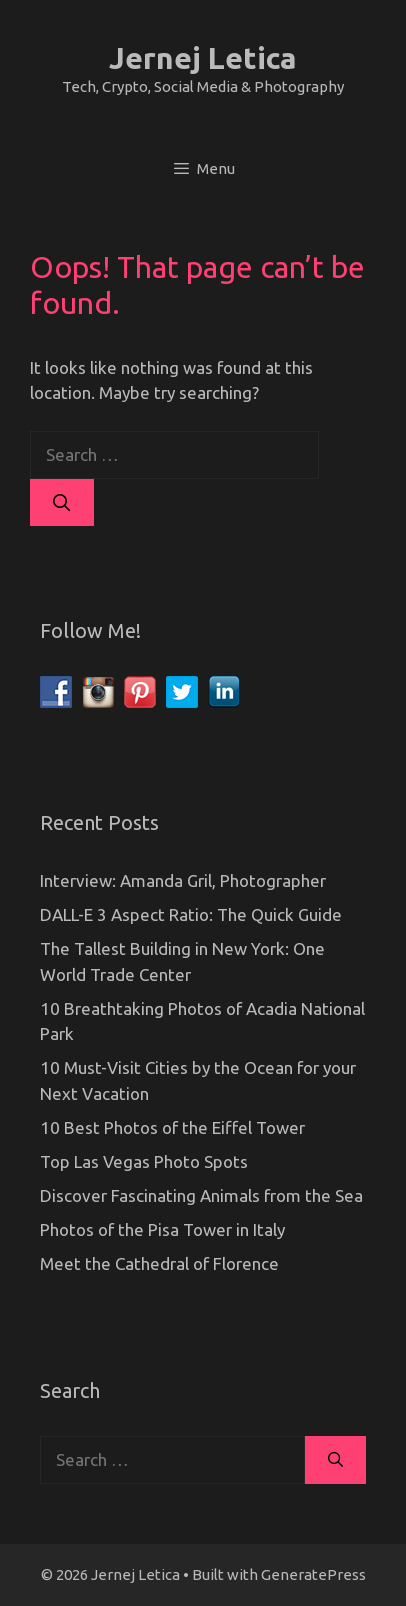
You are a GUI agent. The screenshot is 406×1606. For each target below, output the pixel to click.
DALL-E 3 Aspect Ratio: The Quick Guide (191, 914)
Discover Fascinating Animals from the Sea (201, 1195)
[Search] (62, 503)
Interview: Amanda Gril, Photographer (183, 880)
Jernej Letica (203, 58)
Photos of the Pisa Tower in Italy (162, 1229)
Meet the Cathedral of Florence (159, 1263)
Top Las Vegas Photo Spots (144, 1161)
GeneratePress (313, 1574)
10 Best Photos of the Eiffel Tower (172, 1127)
